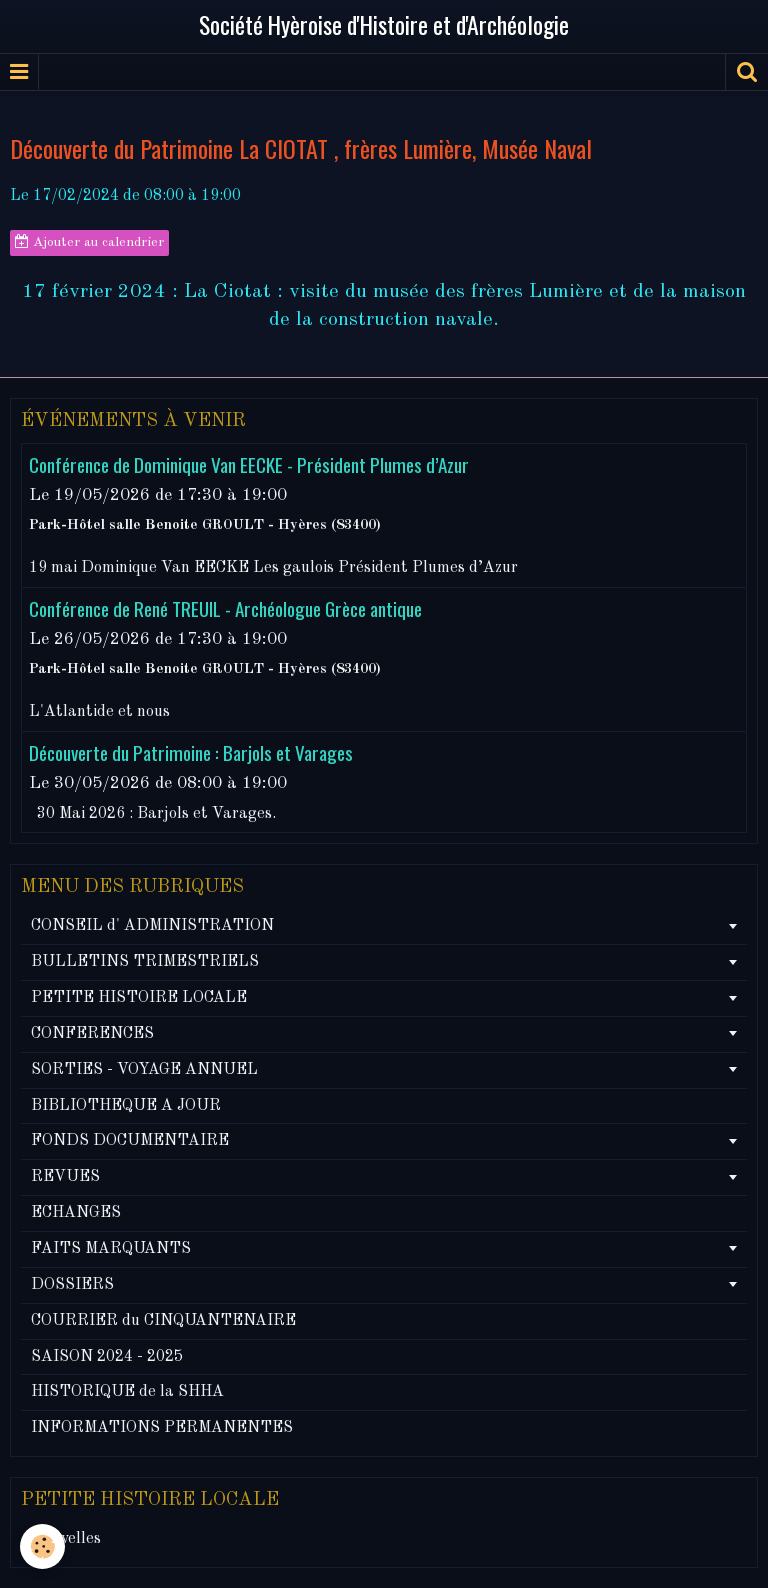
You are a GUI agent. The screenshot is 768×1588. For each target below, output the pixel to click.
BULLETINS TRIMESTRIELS (145, 962)
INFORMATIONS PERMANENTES (162, 1428)
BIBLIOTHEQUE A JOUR (126, 1106)
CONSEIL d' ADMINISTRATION (152, 926)
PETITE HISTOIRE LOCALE (139, 998)
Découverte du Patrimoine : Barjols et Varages (191, 752)
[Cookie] (42, 1546)
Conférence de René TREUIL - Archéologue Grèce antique (225, 608)
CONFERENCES (92, 1034)
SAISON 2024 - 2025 (107, 1357)
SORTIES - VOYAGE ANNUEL (144, 1070)
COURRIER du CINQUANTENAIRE (163, 1321)
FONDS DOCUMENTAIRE (130, 1141)
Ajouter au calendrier (89, 242)
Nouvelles (66, 1539)
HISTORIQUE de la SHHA (127, 1392)
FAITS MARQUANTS (111, 1249)
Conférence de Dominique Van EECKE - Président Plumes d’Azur (249, 464)
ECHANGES (76, 1213)
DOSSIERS (72, 1285)
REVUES (65, 1177)
